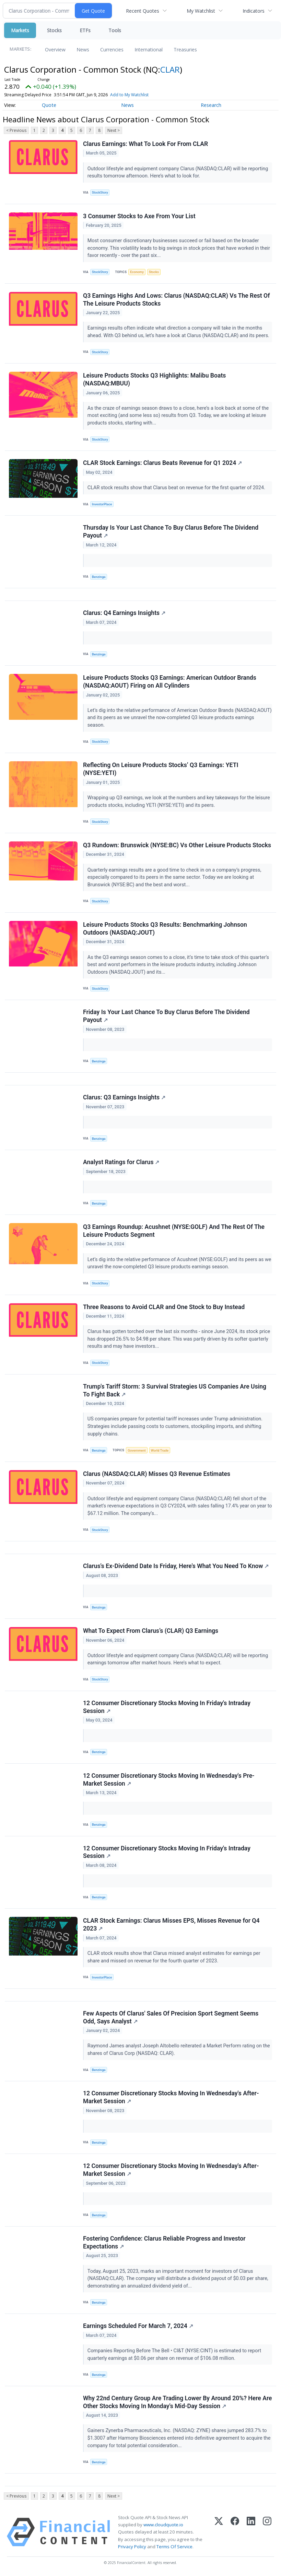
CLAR (170, 69)
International (148, 49)
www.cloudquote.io (163, 2525)
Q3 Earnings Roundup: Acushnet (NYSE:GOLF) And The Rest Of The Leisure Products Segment (174, 1230)
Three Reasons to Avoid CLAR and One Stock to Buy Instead (164, 1307)
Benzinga (99, 577)
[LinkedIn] (251, 2532)
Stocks (54, 30)
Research (211, 105)
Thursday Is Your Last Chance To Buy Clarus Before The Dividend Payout (170, 531)
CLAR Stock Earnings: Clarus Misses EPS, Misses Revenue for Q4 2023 (171, 1924)
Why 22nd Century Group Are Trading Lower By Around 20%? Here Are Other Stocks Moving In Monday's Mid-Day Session (177, 2402)
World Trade (159, 1450)
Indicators (254, 11)
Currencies (112, 49)
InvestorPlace (102, 504)
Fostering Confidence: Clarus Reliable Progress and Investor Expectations (164, 2242)
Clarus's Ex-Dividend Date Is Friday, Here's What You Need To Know (176, 1566)
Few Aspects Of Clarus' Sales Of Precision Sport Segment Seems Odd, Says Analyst (170, 2017)
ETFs (85, 30)
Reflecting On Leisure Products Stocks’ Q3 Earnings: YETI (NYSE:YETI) (160, 769)
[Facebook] (235, 2532)
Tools (114, 30)
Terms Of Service (174, 2546)
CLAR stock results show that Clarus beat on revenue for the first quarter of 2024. (177, 488)
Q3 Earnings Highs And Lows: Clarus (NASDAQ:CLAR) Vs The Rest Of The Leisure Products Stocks (176, 299)
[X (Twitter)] (219, 2532)
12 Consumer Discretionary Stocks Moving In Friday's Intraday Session (166, 1707)
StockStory (100, 192)
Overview (55, 49)
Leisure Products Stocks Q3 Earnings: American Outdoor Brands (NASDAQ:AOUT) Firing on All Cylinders (169, 681)
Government (137, 1450)
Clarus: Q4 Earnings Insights (124, 612)
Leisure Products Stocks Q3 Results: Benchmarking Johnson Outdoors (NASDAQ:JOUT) (165, 928)
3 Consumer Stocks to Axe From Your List (139, 216)
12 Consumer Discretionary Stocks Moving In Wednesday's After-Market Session (171, 2097)
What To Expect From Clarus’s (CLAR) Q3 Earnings (150, 1630)
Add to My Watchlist (129, 95)
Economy (137, 272)
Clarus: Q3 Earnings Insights (124, 1097)
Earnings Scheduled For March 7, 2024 (138, 2325)
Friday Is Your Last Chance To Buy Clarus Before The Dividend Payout (166, 1016)
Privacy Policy (132, 2546)
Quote (49, 105)
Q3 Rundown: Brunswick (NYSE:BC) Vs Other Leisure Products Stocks (177, 845)
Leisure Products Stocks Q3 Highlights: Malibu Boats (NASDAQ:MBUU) (154, 379)
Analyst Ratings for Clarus (121, 1162)
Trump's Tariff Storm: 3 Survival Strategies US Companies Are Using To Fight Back (174, 1390)
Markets (20, 30)
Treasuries (185, 49)
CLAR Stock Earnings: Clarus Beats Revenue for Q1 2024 (162, 462)
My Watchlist (201, 11)
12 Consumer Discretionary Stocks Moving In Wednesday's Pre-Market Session (169, 1779)
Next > (113, 130)
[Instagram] (267, 2532)
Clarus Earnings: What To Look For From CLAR (145, 143)
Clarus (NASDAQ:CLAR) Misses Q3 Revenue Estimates (156, 1473)
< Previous (16, 130)
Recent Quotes (142, 11)
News (83, 49)
